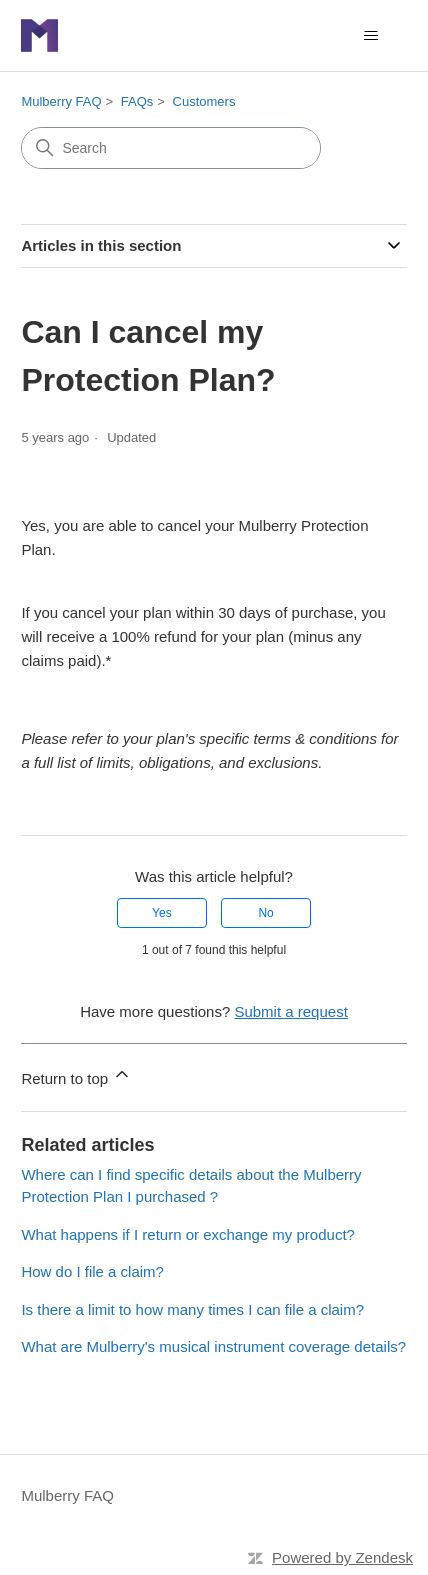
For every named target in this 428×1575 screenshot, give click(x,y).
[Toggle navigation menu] (371, 36)
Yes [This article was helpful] (162, 913)
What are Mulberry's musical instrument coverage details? (213, 1346)
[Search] (171, 148)
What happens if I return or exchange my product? (188, 1234)
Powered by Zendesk (342, 1557)
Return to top (76, 1075)
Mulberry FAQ (61, 101)
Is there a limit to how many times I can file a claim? (192, 1309)
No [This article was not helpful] (265, 913)
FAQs (137, 101)
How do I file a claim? (92, 1271)
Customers (204, 101)
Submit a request (290, 1011)
